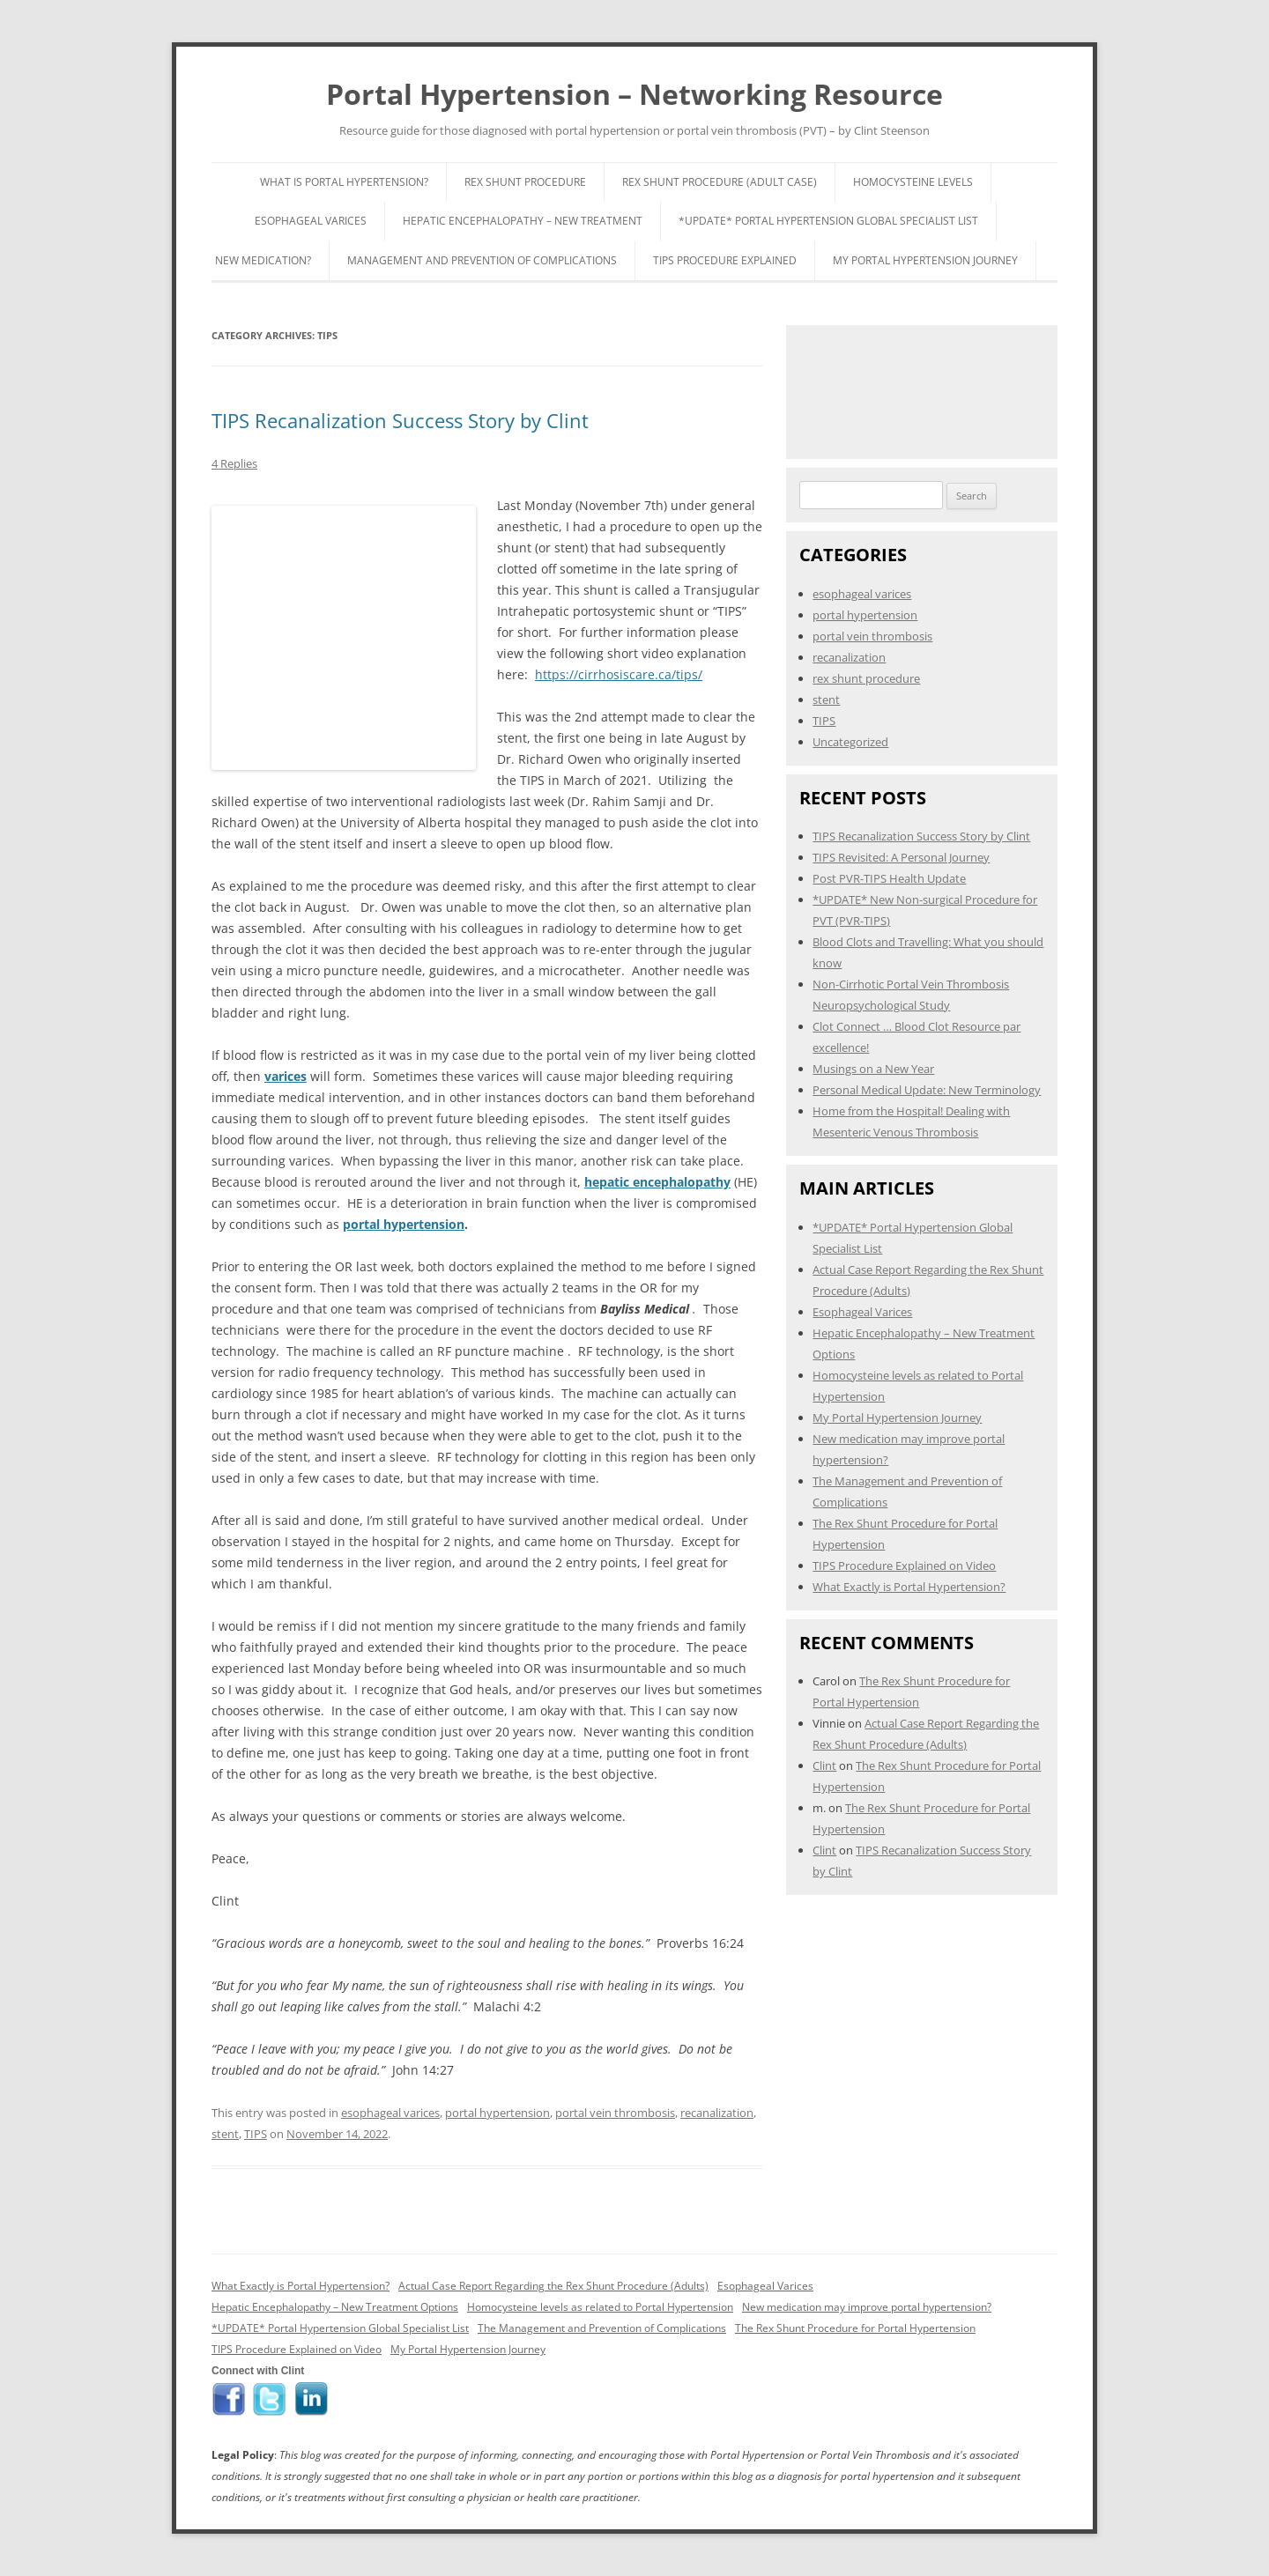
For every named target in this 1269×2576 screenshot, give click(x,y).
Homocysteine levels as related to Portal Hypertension (600, 2306)
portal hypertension (403, 1224)
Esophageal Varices (311, 220)
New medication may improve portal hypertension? (866, 2306)
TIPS (255, 2134)
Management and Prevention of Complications (482, 260)
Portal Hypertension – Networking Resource (634, 94)
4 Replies (234, 463)
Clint (824, 1765)
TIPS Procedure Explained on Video (904, 1565)
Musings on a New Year (873, 1069)
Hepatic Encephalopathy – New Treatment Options (335, 2306)
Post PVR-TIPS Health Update (889, 878)
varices (285, 1076)
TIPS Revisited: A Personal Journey (901, 857)
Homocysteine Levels (913, 181)
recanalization (716, 2113)
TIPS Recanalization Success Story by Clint (400, 420)
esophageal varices (390, 2113)
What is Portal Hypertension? (344, 181)
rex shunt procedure (866, 678)
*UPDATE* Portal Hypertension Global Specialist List (828, 220)
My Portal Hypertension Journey (925, 260)
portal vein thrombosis (615, 2113)
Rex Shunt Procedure (525, 181)
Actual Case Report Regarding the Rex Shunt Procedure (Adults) (553, 2285)
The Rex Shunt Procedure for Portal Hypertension (855, 2328)
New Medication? (263, 260)
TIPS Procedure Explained (725, 260)
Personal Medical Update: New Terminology (927, 1090)
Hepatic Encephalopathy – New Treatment (522, 220)
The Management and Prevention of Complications (602, 2328)
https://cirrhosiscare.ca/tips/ (618, 674)
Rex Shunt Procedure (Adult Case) (719, 181)
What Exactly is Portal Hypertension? (909, 1587)
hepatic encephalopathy (657, 1181)
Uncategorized (850, 742)
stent (225, 2134)
